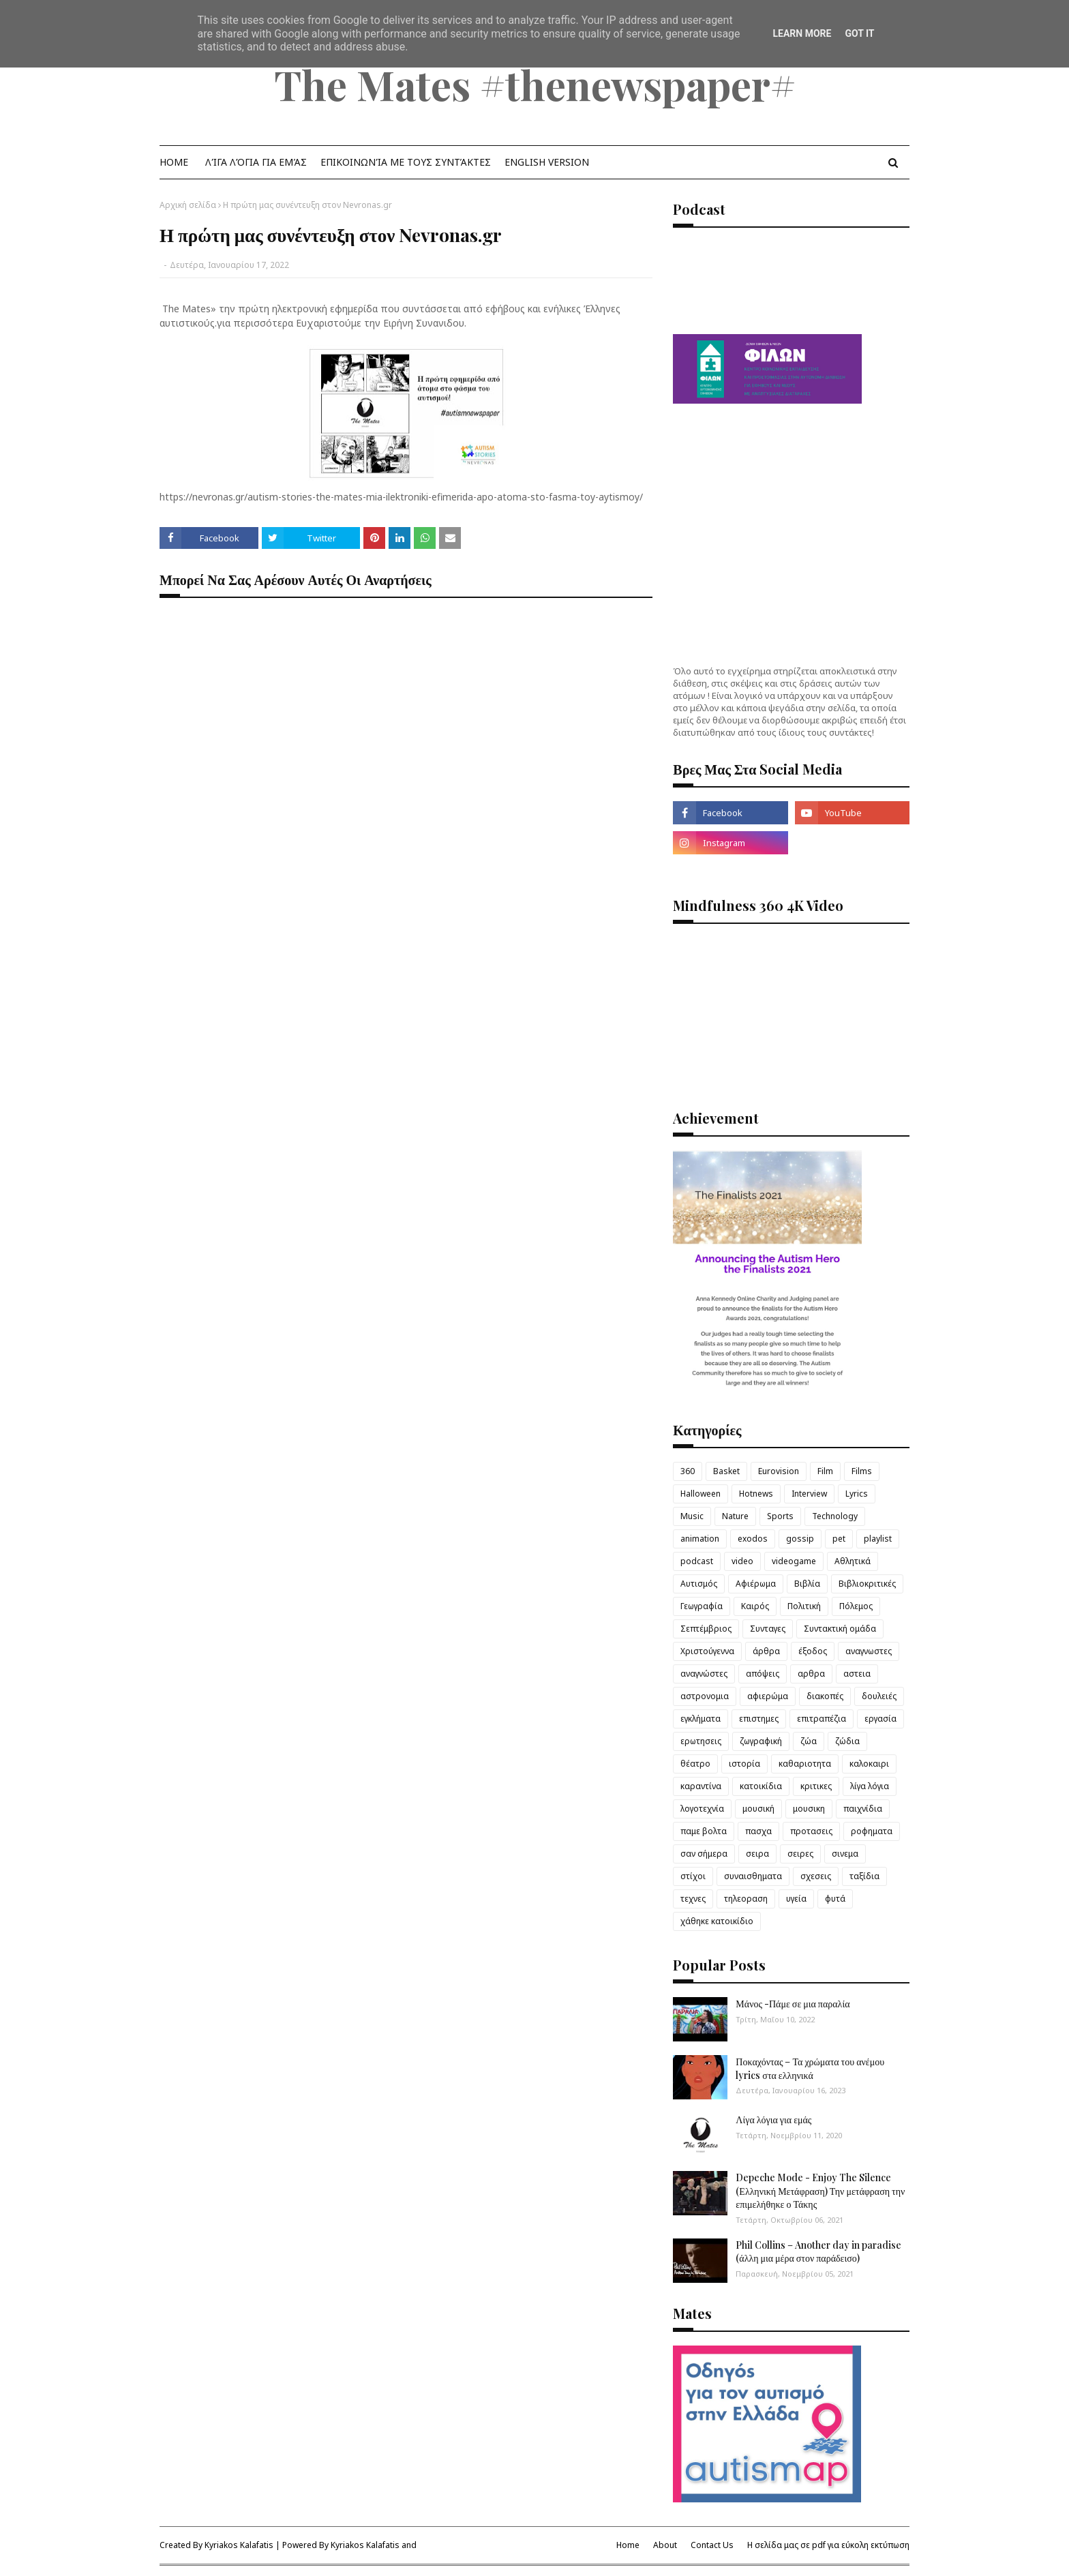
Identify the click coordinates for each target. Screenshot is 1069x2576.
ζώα (808, 1741)
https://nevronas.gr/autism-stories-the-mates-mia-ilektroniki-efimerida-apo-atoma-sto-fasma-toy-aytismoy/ (401, 496)
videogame (794, 1561)
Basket (726, 1471)
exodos (753, 1538)
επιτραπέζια (821, 1718)
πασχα (758, 1831)
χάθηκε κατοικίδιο (716, 1921)
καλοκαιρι (869, 1763)
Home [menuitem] (174, 161)
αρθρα (811, 1673)
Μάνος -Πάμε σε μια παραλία (792, 2003)
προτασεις (811, 1831)
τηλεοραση (746, 1898)
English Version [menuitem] (547, 161)
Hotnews (756, 1493)
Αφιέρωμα (756, 1583)
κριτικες (816, 1786)
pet (838, 1538)
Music (692, 1516)
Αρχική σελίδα (188, 205)
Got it (859, 33)
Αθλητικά (852, 1561)
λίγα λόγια (869, 1786)
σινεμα (845, 1853)
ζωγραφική (761, 1741)
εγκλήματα (700, 1718)
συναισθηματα (753, 1876)
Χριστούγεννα (707, 1651)
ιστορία (744, 1763)
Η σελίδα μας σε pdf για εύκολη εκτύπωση (828, 2545)
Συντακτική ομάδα (840, 1628)
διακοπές (825, 1696)
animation (699, 1538)
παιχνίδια (862, 1808)
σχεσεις (815, 1876)
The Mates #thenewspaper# (535, 84)
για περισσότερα (255, 322)
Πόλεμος (856, 1606)
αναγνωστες (868, 1651)
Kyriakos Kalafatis (239, 2545)
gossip (800, 1538)
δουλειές (879, 1696)
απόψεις (762, 1673)
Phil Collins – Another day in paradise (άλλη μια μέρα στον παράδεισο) (818, 2251)
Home (627, 2545)
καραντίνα (700, 1786)
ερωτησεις (700, 1741)
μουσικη (809, 1808)
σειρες (800, 1853)
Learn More (801, 33)
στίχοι (693, 1876)
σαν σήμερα (703, 1853)
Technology (835, 1516)
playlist (878, 1538)
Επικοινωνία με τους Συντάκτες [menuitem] (405, 161)
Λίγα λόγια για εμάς (773, 2119)
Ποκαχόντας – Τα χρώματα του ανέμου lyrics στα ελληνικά (810, 2068)
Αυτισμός (698, 1583)
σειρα (757, 1853)
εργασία (880, 1718)
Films (862, 1471)
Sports (780, 1516)
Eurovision (778, 1471)
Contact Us (712, 2545)
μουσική (758, 1808)
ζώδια (847, 1741)
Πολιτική (804, 1606)
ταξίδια (864, 1876)
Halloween (700, 1493)
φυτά (835, 1898)
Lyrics (856, 1493)
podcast (696, 1561)
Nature (735, 1516)
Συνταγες (767, 1628)
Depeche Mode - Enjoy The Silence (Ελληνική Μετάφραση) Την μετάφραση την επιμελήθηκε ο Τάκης (820, 2191)
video (742, 1561)
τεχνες (693, 1898)
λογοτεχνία (702, 1808)
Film (825, 1471)
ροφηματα (871, 1831)
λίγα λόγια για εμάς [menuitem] (256, 161)
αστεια (857, 1673)
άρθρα (766, 1651)
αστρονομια (704, 1696)
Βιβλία (807, 1583)
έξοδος (812, 1651)
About (665, 2545)
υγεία (796, 1898)
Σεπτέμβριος (706, 1628)
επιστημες (759, 1718)
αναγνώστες (703, 1673)
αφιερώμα (767, 1696)
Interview (809, 1493)
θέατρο (695, 1763)
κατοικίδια (761, 1786)
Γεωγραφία (701, 1606)
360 (687, 1471)
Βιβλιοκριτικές (867, 1583)
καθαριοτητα (805, 1763)
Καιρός (755, 1606)
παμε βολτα (703, 1831)
